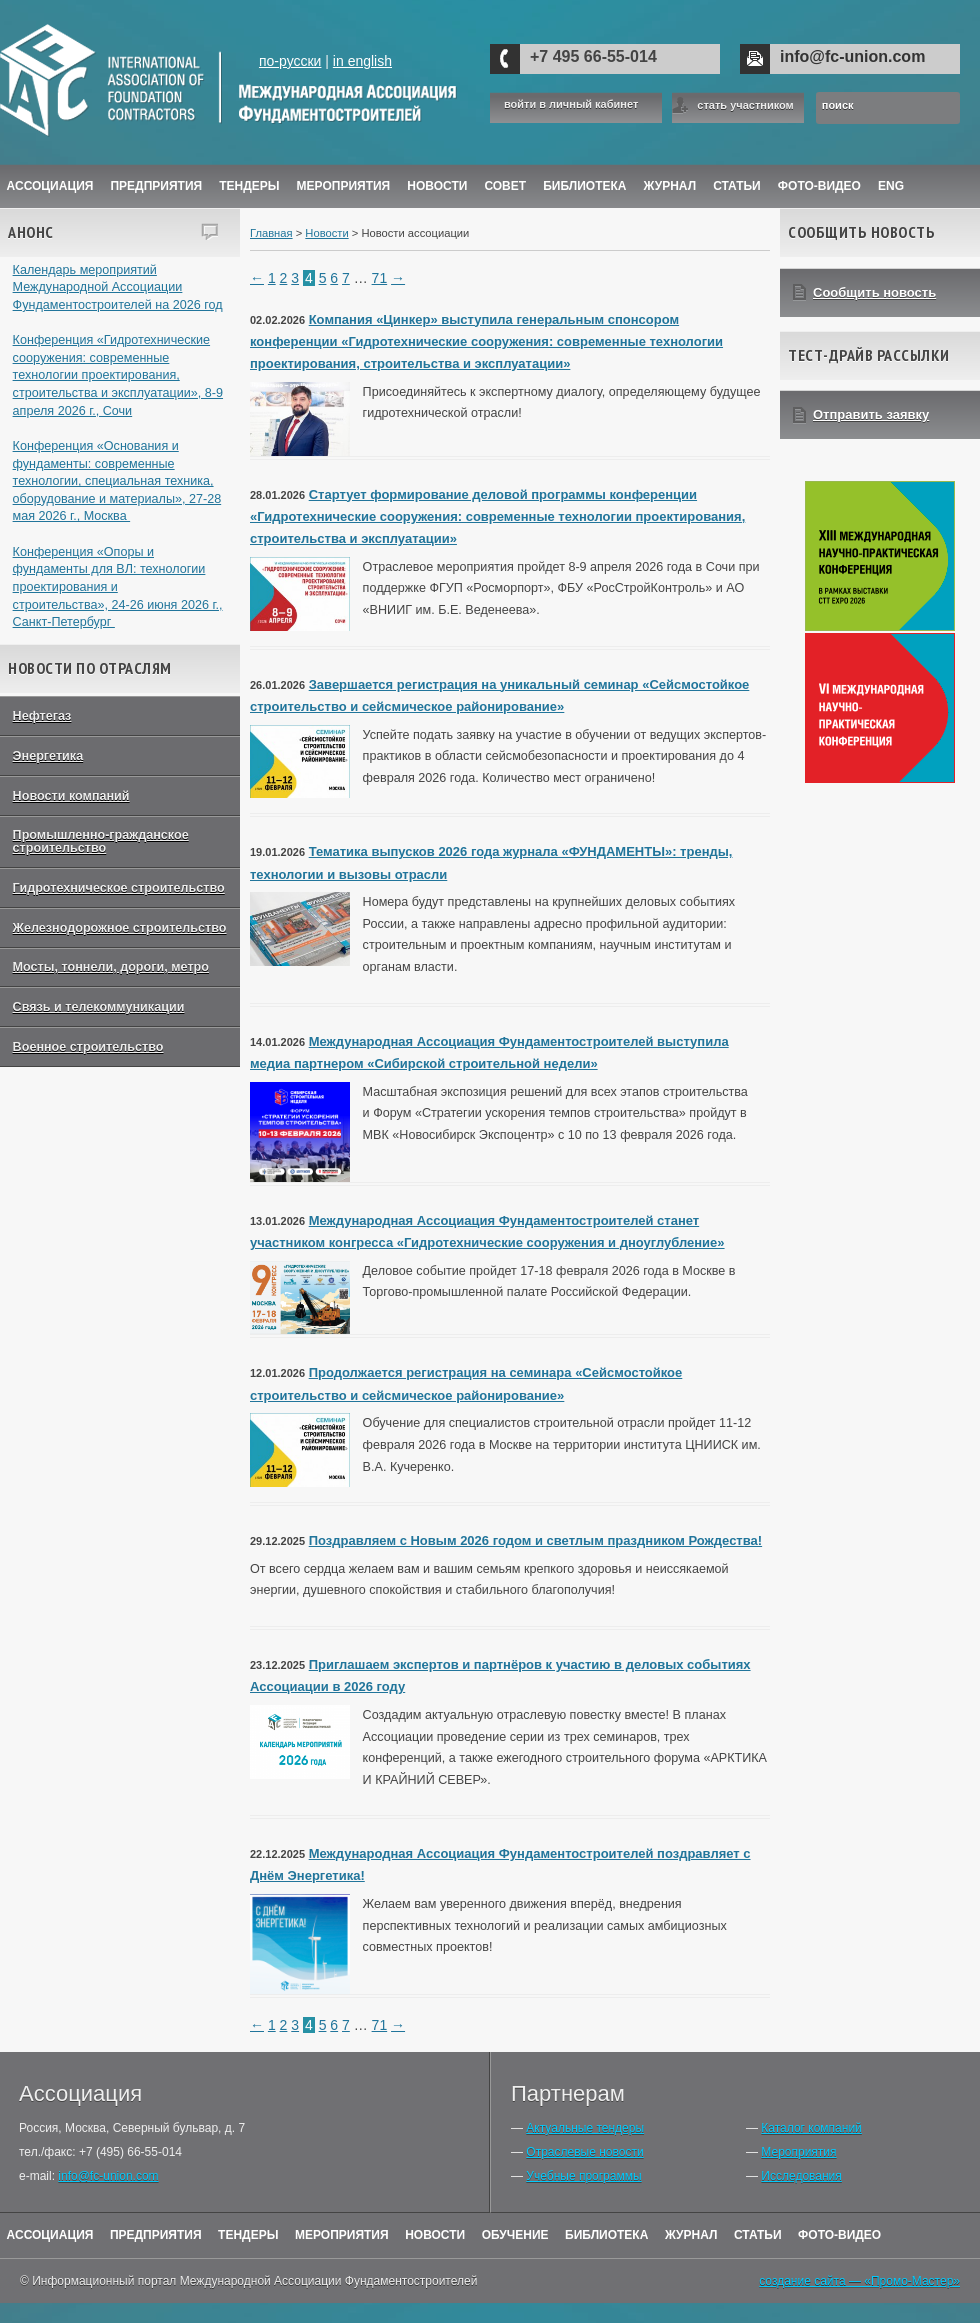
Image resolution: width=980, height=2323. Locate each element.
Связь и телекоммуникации (99, 1007)
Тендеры (249, 186)
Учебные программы (583, 2176)
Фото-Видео (819, 186)
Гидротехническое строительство (119, 888)
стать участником (745, 105)
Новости (437, 186)
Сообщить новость (874, 292)
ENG (891, 186)
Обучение (515, 2235)
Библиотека (584, 186)
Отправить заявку (871, 414)
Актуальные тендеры (585, 2128)
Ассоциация (50, 186)
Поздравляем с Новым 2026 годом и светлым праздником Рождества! (535, 1540)
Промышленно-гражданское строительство (101, 841)
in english (362, 61)
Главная (271, 233)
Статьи (737, 186)
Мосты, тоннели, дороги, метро (111, 967)
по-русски (290, 61)
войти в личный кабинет (571, 104)
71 (380, 278)
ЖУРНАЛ (670, 186)
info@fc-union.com (852, 56)
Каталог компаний (811, 2128)
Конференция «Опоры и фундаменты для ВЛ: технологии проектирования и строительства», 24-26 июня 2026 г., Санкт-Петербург (118, 587)
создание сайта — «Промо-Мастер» (859, 2281)
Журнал (691, 2235)
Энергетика (48, 756)
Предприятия (156, 186)
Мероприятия (344, 186)
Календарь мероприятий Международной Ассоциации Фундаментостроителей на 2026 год (118, 287)
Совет (505, 186)
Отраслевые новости (584, 2152)
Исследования (801, 2176)
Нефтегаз (42, 716)
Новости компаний (71, 796)
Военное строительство (88, 1047)
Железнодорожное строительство (120, 928)
